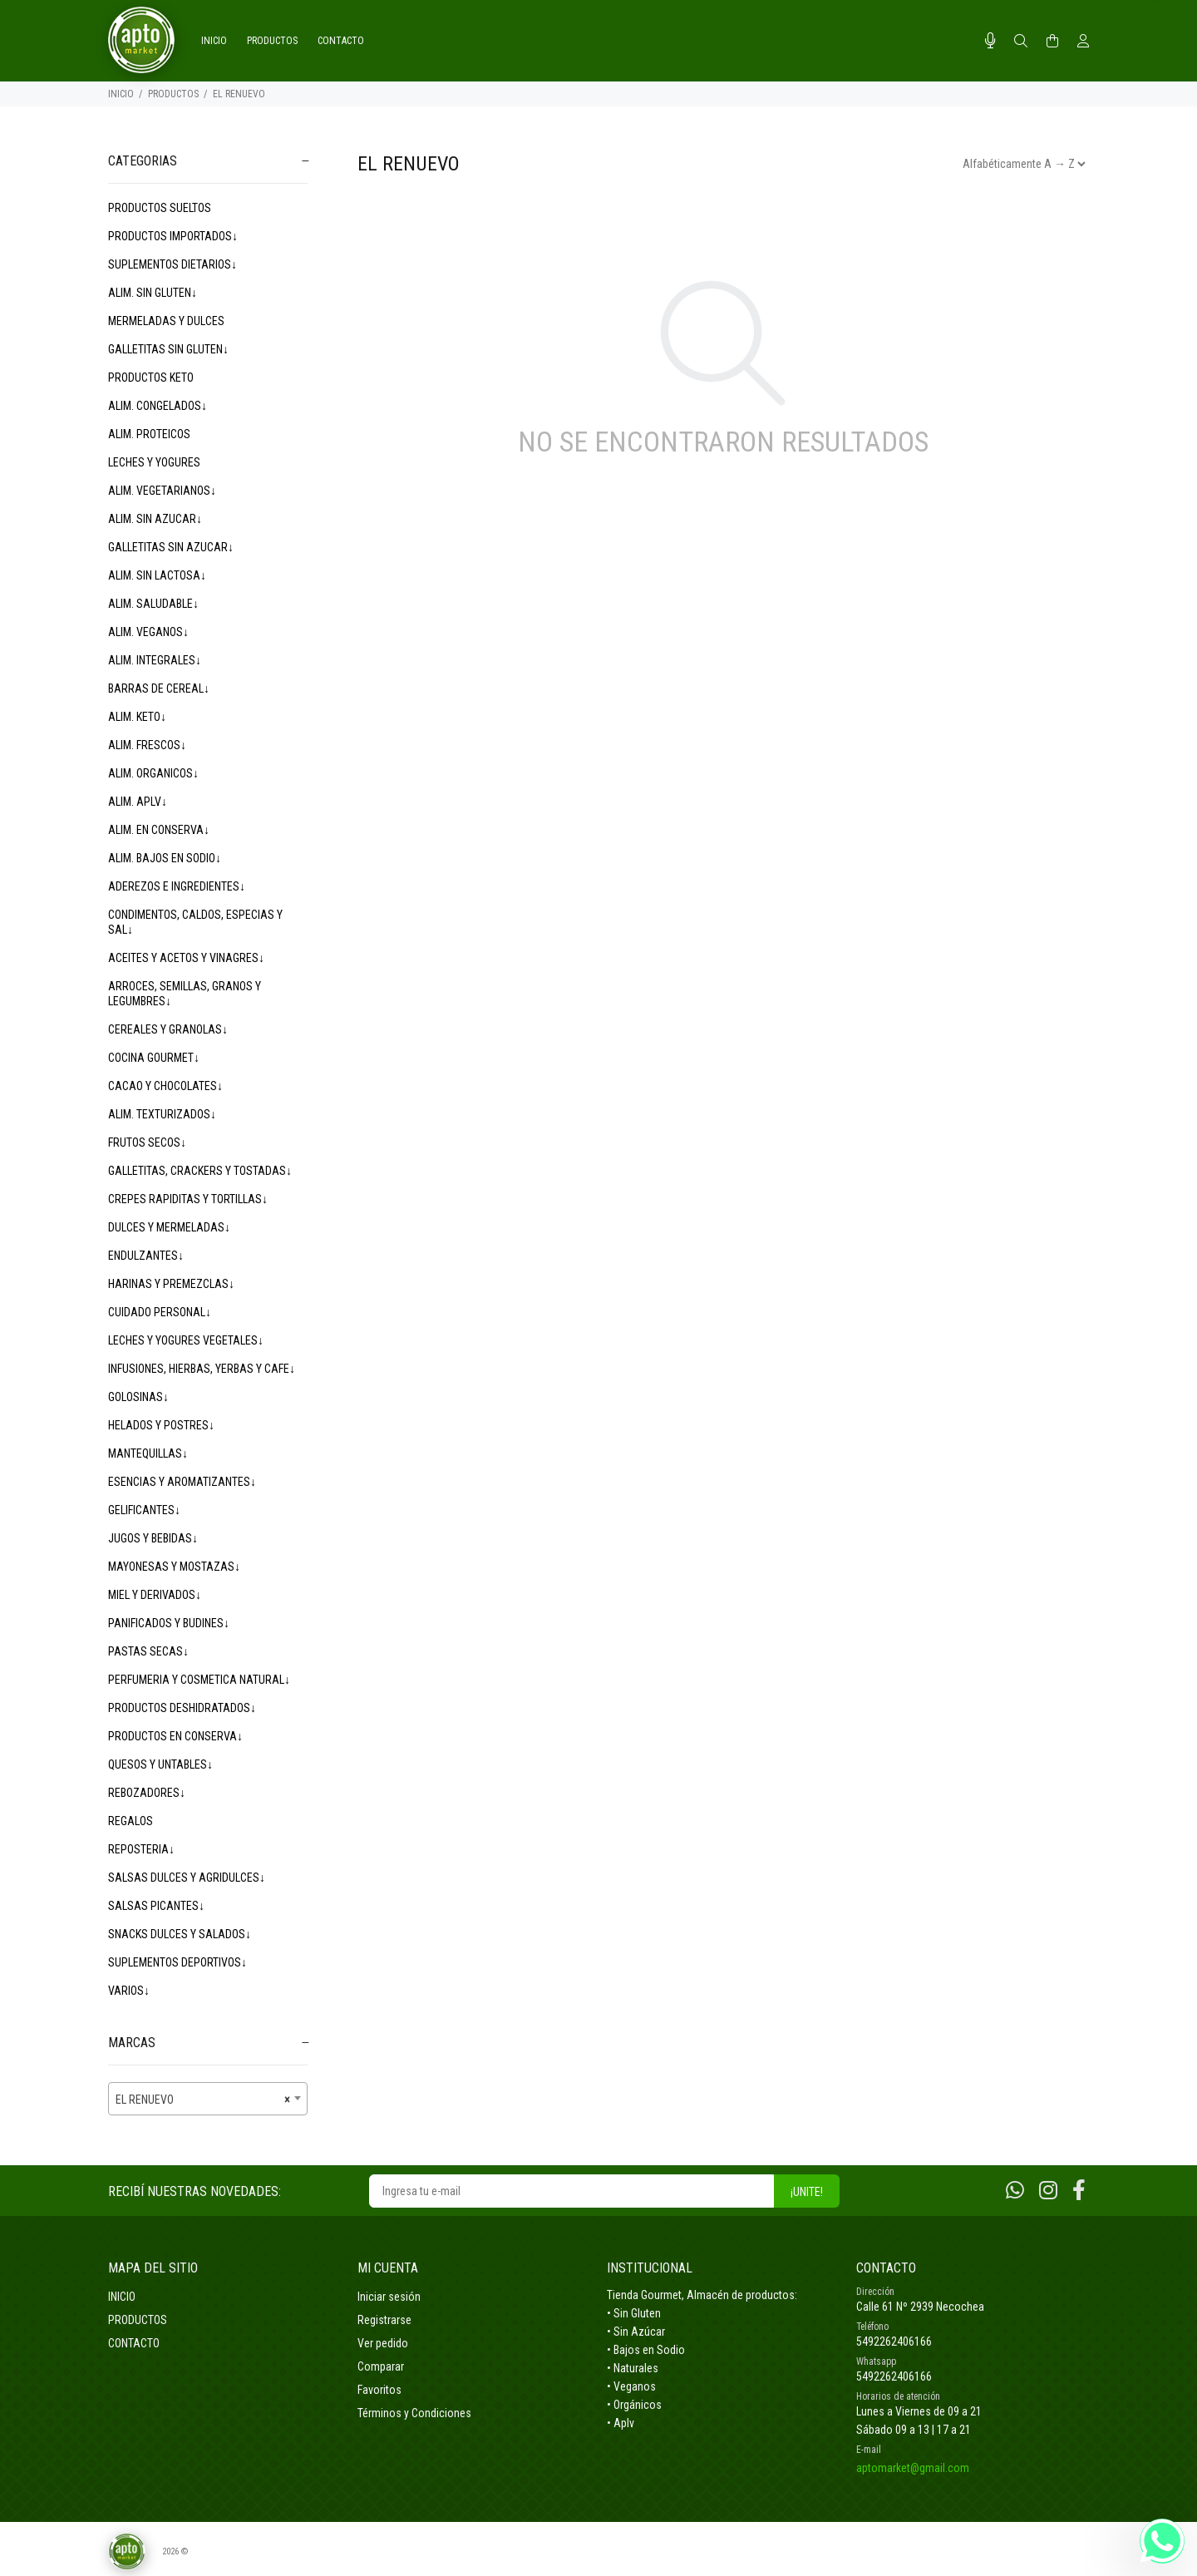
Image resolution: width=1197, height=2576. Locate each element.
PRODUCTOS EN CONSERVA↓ (175, 1736)
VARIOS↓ (129, 1990)
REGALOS (130, 1821)
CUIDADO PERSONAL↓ (159, 1312)
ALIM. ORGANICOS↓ (153, 773)
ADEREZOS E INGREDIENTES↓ (176, 886)
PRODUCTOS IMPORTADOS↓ (173, 236)
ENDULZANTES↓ (146, 1255)
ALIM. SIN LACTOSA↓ (157, 575)
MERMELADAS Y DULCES (166, 321)
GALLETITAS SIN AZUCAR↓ (171, 547)
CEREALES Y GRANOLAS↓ (168, 1029)
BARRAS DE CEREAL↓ (158, 688)
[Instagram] (1048, 2190)
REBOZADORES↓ (146, 1792)
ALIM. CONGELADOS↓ (157, 405)
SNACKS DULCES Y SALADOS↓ (179, 1934)
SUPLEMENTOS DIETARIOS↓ (172, 264)
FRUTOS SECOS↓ (147, 1142)
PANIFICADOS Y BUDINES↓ (168, 1623)
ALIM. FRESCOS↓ (147, 745)
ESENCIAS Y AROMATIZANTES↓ (182, 1481)
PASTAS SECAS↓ (148, 1651)
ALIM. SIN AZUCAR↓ (155, 519)
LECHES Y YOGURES (154, 462)
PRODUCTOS (173, 94)
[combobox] (208, 2098)
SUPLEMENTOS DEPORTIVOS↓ (177, 1962)
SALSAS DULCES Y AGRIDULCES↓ (186, 1877)
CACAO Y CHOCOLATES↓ (165, 1086)
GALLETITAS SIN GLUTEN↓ (168, 349)
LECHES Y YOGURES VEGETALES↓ (186, 1340)
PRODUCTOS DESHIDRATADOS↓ (182, 1708)
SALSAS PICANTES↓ (156, 1905)
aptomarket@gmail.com (912, 2468)
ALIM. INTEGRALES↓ (154, 660)
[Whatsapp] (1014, 2190)
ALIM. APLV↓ (137, 801)
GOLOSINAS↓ (138, 1397)
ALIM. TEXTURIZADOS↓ (162, 1114)
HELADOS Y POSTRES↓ (161, 1425)
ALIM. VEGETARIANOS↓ (162, 490)
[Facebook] (1079, 2190)
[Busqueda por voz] (990, 40)
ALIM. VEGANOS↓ (148, 632)
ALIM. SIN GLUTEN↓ (152, 292)
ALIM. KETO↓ (137, 716)
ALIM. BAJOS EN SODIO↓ (164, 858)
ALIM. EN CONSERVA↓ (158, 829)
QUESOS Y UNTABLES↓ (160, 1764)
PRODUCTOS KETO (151, 377)
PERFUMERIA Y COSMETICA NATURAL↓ (199, 1679)
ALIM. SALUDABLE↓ (153, 603)
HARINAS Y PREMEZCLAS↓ (171, 1283)
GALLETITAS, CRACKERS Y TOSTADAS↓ (200, 1170)
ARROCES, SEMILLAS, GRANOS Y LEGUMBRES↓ (184, 994)
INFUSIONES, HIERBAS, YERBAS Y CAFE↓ (201, 1368)
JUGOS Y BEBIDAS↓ (153, 1538)
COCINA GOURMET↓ (154, 1057)
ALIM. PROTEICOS (149, 434)
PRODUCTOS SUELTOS (159, 208)
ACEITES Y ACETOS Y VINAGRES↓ (186, 958)
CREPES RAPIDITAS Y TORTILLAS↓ (188, 1199)
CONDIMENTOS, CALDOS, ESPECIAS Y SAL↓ (195, 922)
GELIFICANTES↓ (144, 1510)
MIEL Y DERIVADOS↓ (154, 1594)
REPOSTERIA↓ (141, 1849)
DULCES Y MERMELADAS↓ (169, 1227)
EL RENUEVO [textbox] (203, 2099)
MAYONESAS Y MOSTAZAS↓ (174, 1566)
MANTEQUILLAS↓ (148, 1453)
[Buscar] (1021, 41)
